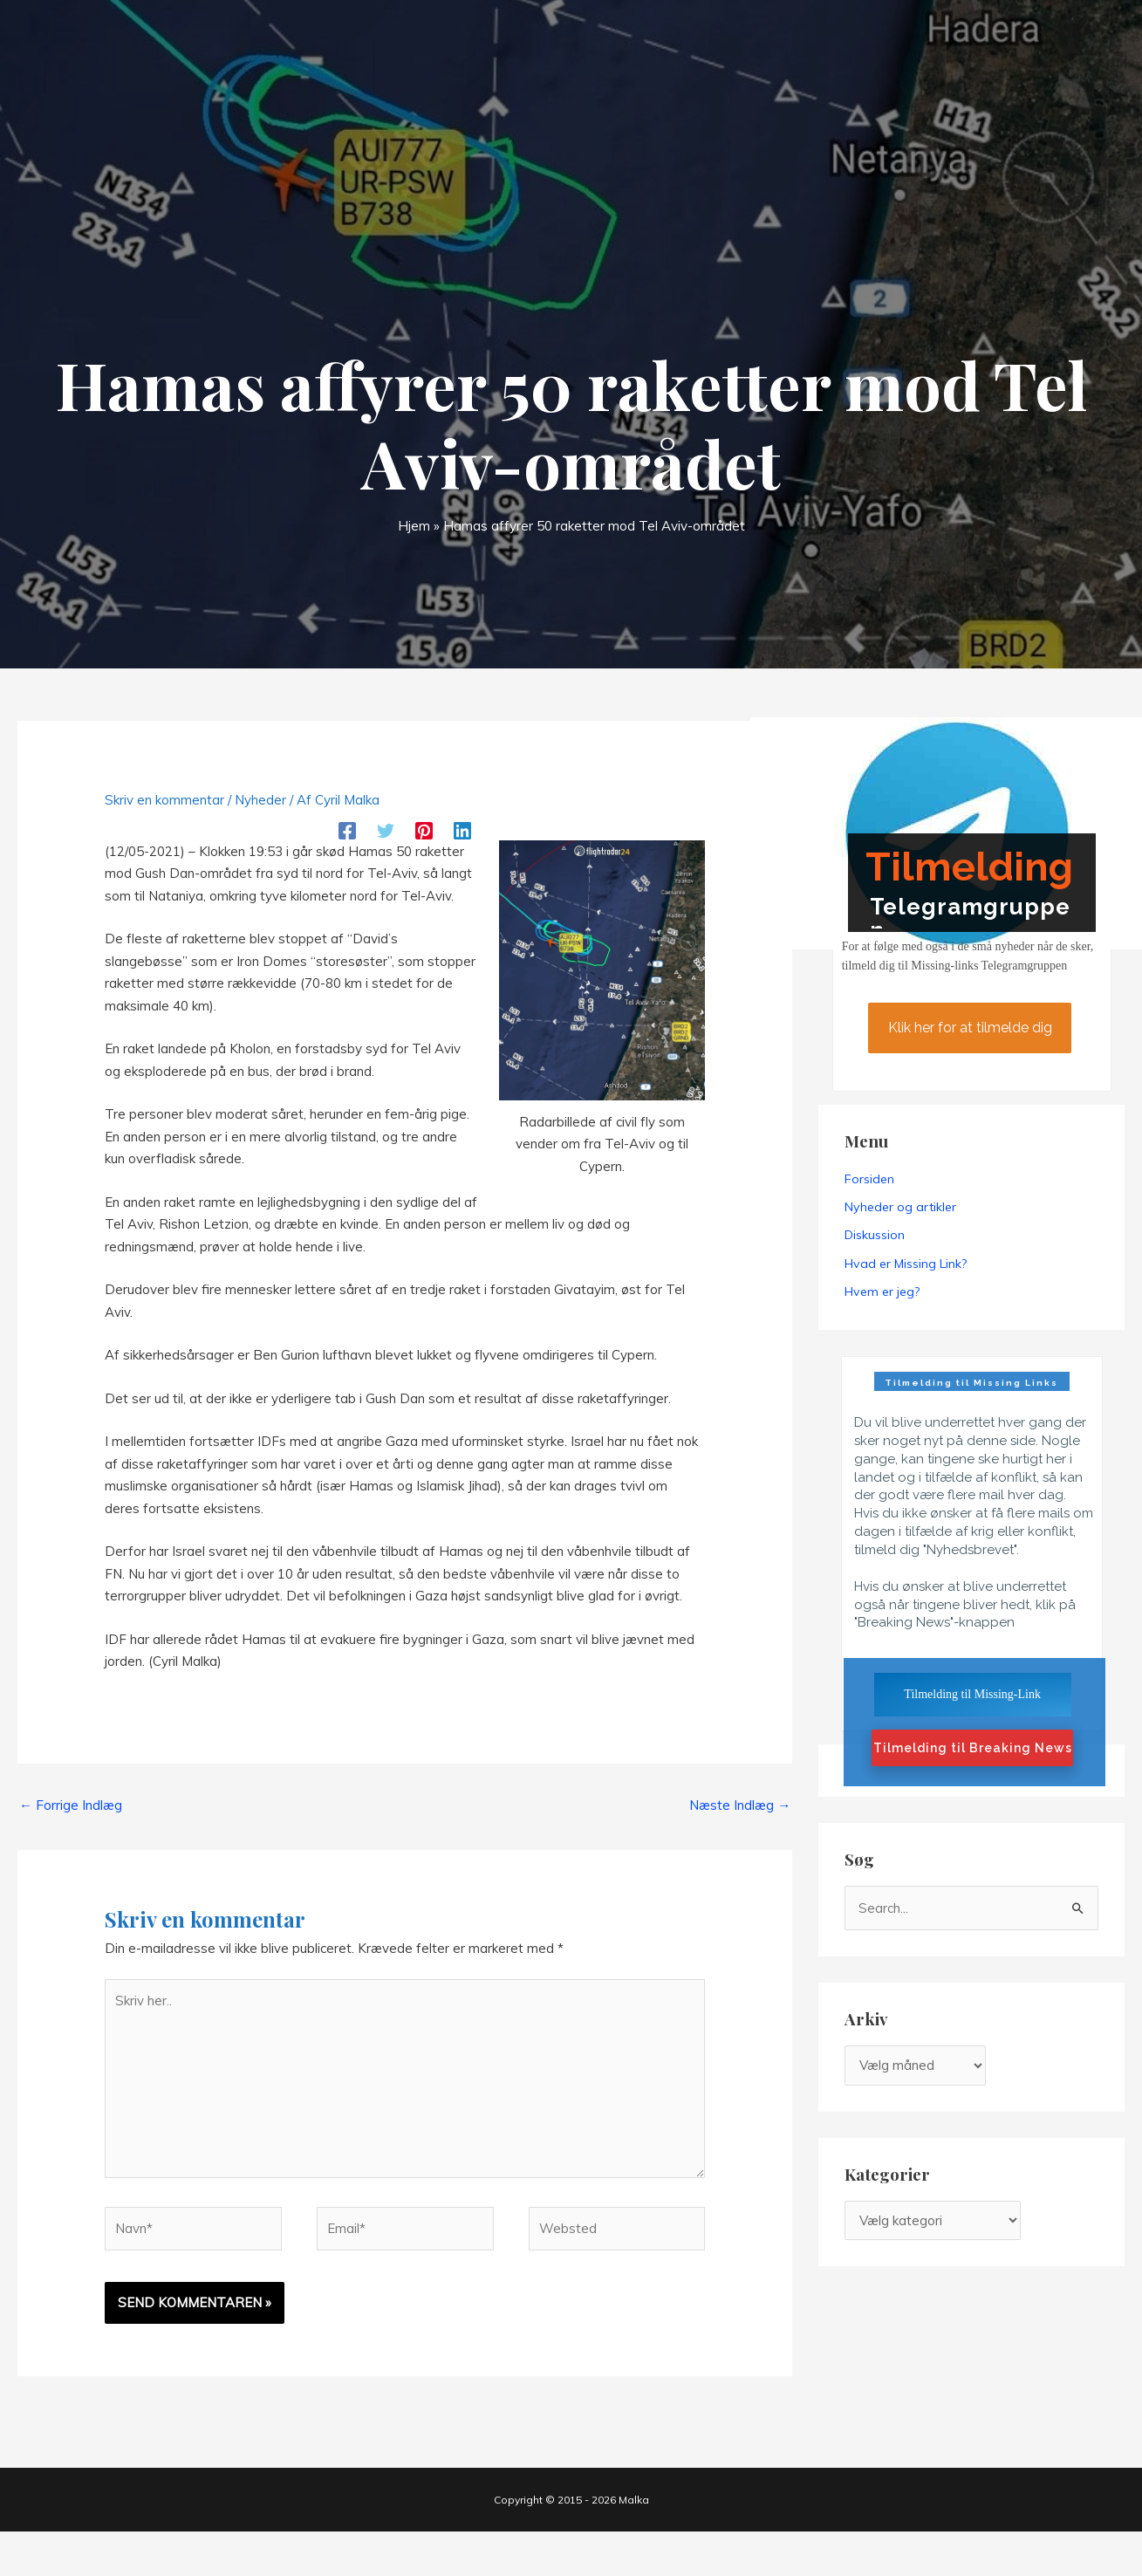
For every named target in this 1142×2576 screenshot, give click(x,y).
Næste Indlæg (739, 1805)
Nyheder (260, 799)
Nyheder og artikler (900, 1207)
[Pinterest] (424, 829)
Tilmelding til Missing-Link (972, 1694)
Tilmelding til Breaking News (972, 1748)
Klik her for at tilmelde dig (969, 1027)
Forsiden (869, 1179)
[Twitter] (385, 829)
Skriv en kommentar (164, 799)
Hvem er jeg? (882, 1291)
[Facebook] (347, 829)
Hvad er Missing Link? (906, 1263)
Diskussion (875, 1235)
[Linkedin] (462, 829)
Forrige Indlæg (70, 1805)
